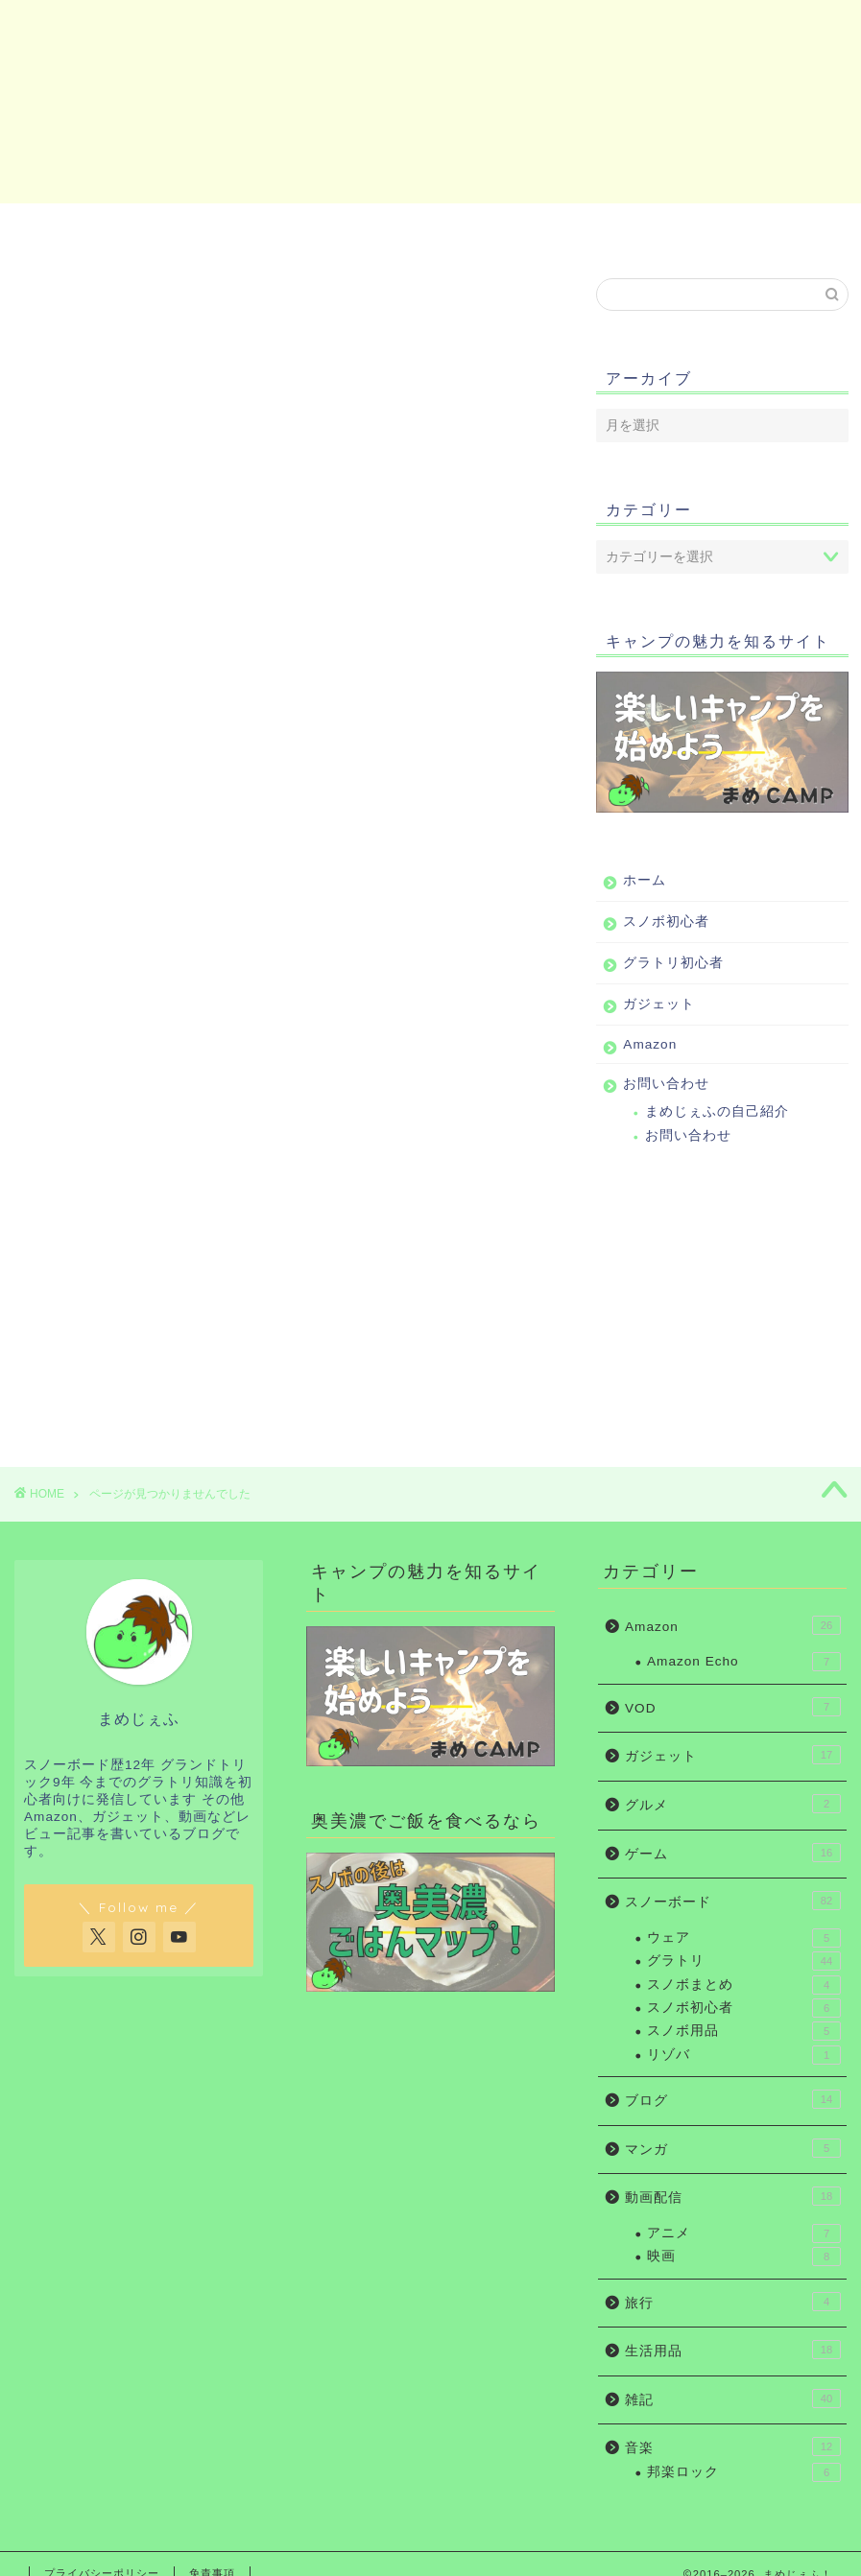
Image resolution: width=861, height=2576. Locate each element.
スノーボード (106, 1234)
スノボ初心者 (219, 228)
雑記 (74, 1387)
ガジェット (484, 228)
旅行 (74, 1336)
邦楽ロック (744, 2472)
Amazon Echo (744, 1661)
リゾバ (744, 2055)
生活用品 (90, 1362)
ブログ (82, 1259)
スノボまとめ (744, 1985)
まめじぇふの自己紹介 (717, 1111)
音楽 (74, 1413)
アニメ (744, 2233)
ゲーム (82, 1208)
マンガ (82, 1285)
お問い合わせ (775, 228)
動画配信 (90, 1310)
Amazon (630, 228)
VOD (76, 1133)
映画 (744, 2256)
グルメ (82, 1182)
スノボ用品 (744, 2031)
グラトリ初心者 (351, 228)
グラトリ (744, 1961)
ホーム (86, 228)
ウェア (744, 1938)
